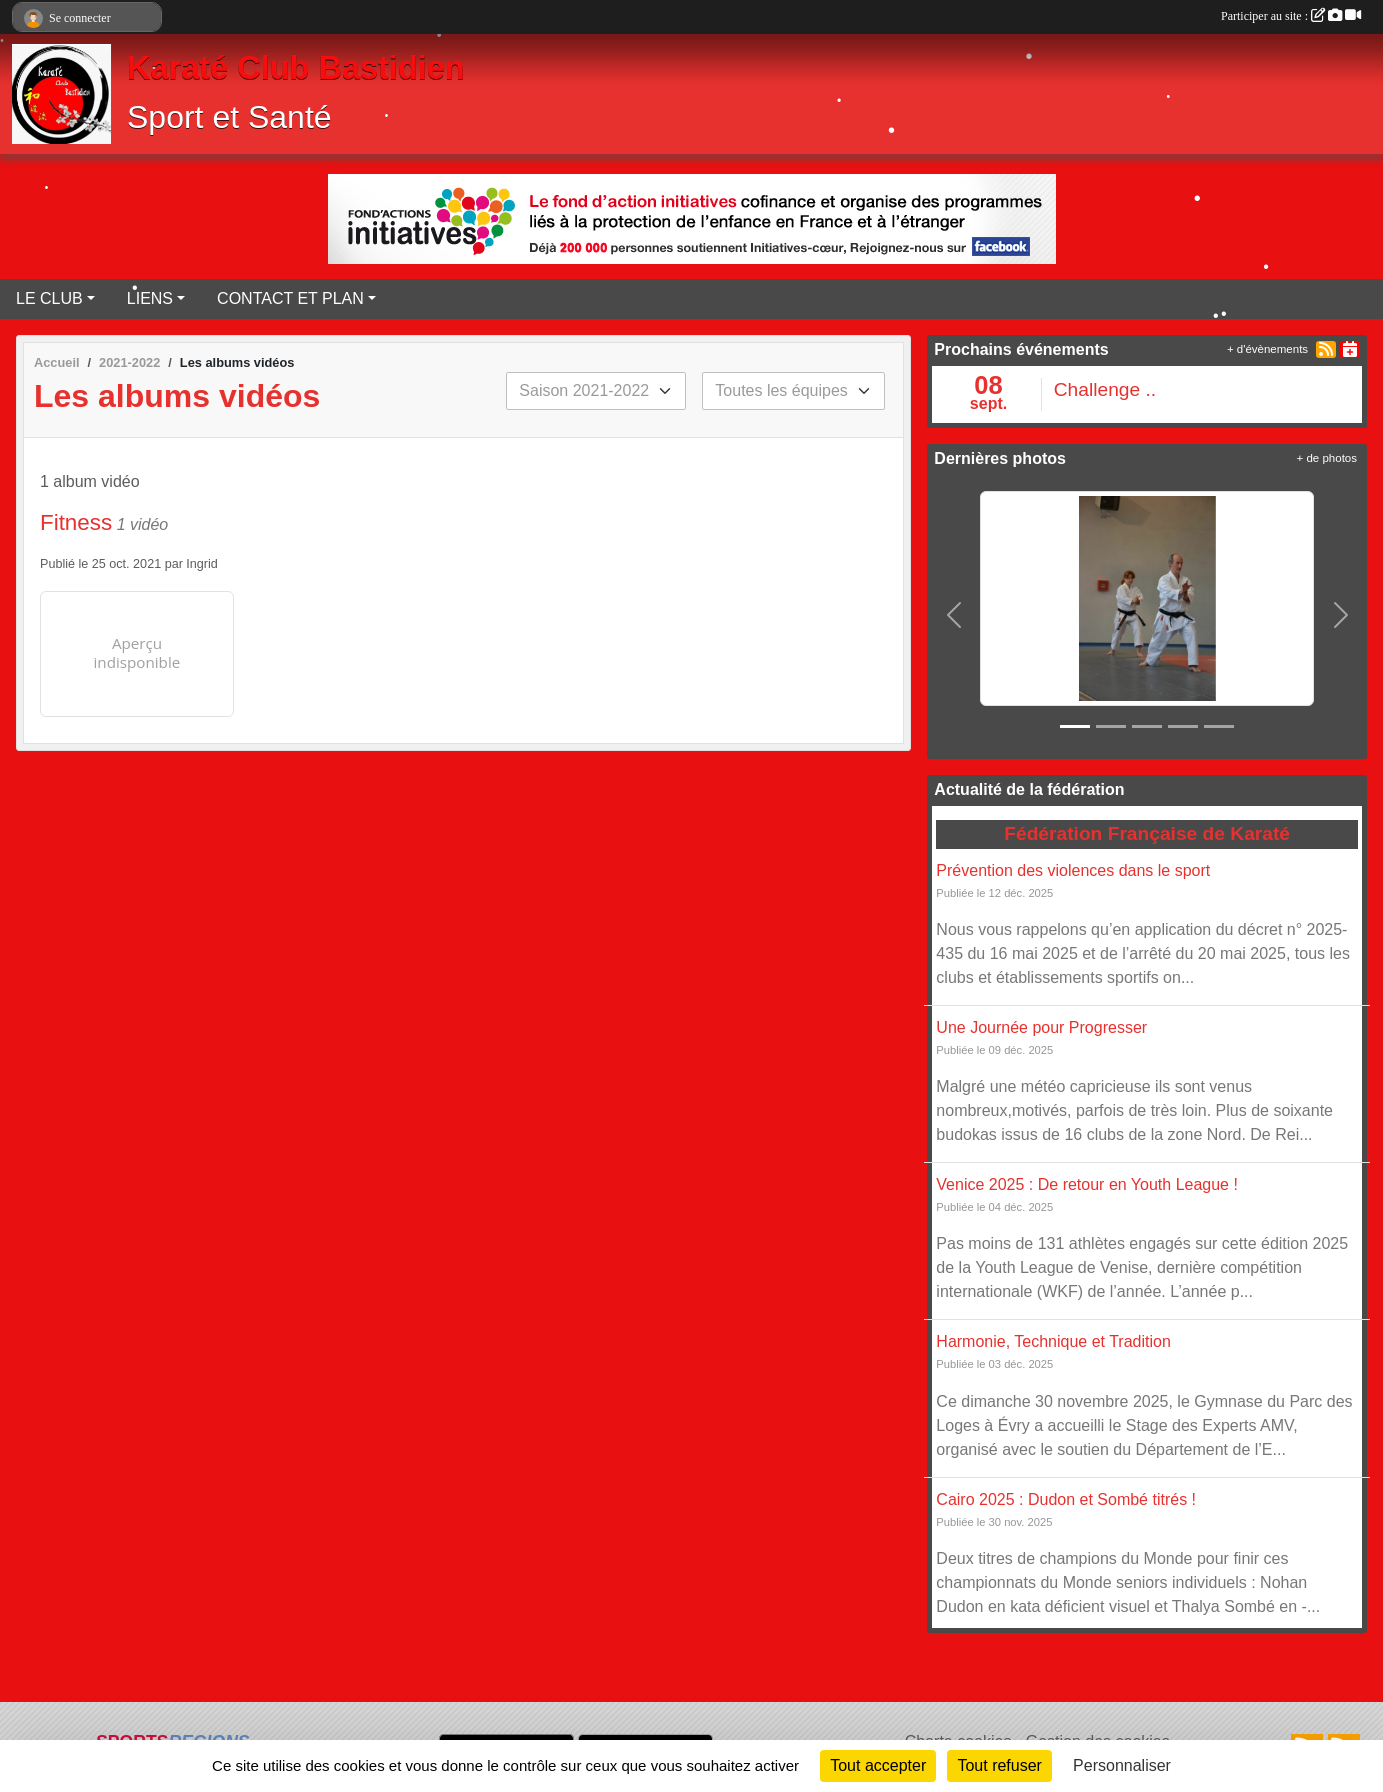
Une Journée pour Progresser (1041, 1027)
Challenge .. (1105, 389)
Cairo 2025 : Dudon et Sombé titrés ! (1066, 1499)
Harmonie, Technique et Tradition (1053, 1341)
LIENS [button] (150, 298)
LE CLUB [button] (49, 298)
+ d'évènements (1267, 349)
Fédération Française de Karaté (1147, 833)
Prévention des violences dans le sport (1073, 870)
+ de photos (1327, 458)
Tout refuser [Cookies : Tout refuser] (999, 1765)
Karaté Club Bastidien (296, 68)
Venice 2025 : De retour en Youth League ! (1087, 1184)
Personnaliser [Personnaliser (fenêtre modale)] (1122, 1765)
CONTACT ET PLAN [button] (290, 298)
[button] (953, 614)
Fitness (76, 522)
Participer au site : (1291, 16)
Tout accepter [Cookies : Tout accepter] (878, 1765)
